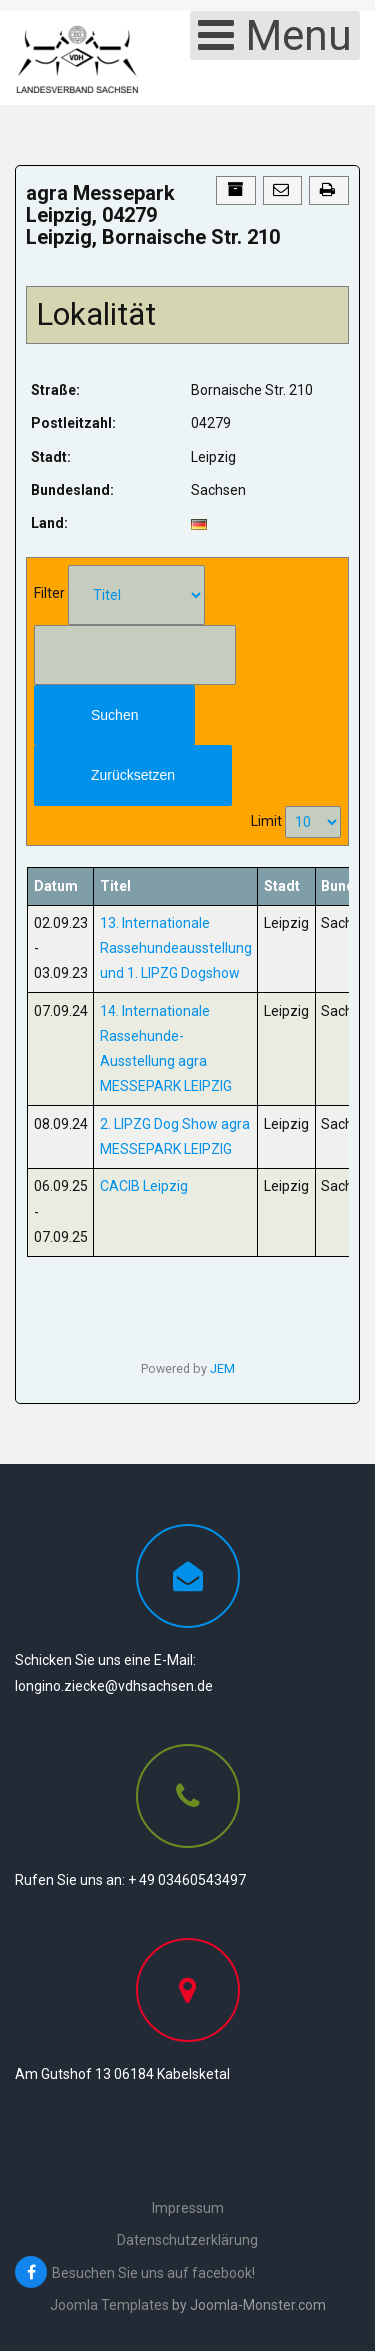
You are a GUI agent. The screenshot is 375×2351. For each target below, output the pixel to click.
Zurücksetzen (133, 775)
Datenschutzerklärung (187, 2240)
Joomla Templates (109, 2305)
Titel (115, 886)
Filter (49, 593)
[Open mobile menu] (275, 35)
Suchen (114, 715)
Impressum (188, 2208)
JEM (222, 1368)
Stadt (282, 886)
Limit (266, 821)
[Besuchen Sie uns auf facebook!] (192, 2272)
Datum (56, 886)
